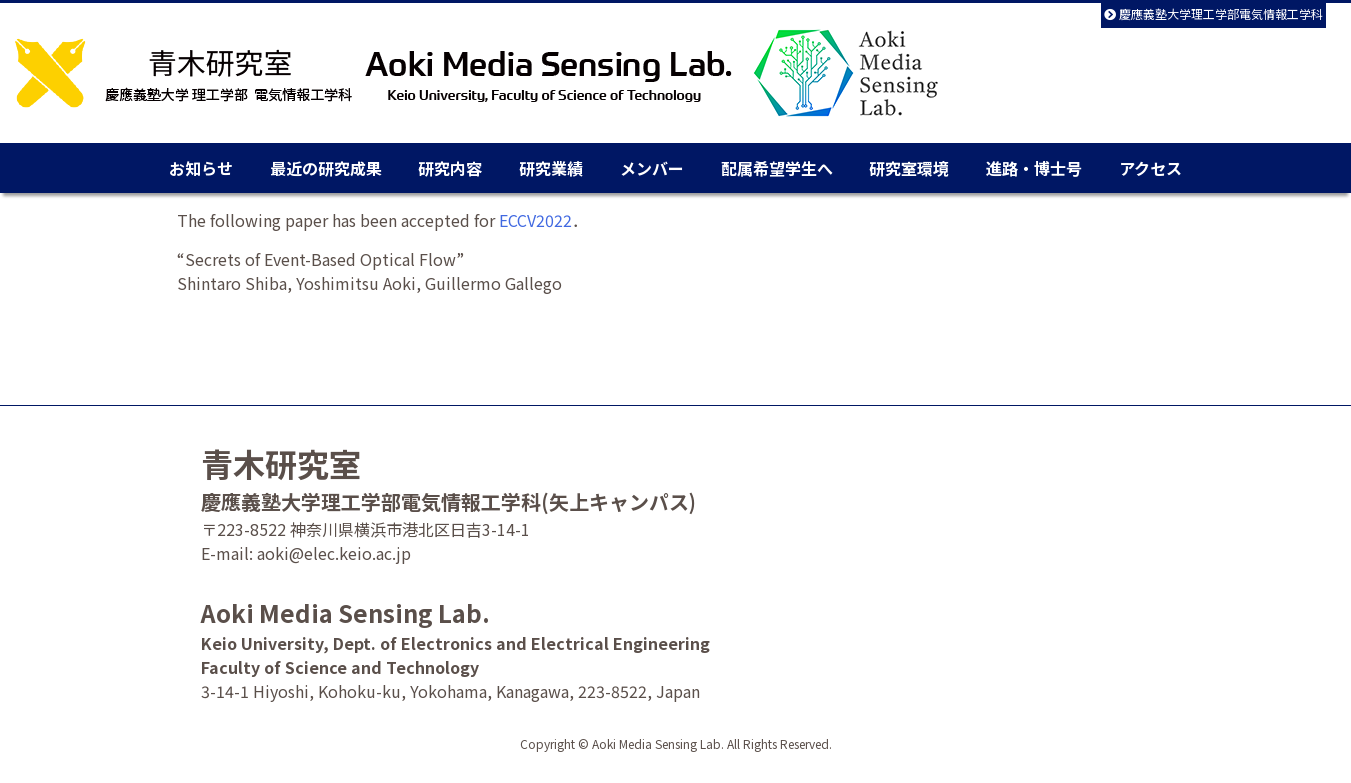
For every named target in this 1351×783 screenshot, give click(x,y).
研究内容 (450, 168)
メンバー (652, 168)
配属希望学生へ (777, 168)
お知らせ (201, 168)
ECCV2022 (535, 220)
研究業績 (551, 168)
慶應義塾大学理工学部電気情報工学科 (1213, 13)
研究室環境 (909, 168)
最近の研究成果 (326, 168)
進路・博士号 (1034, 168)
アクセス (1150, 168)
